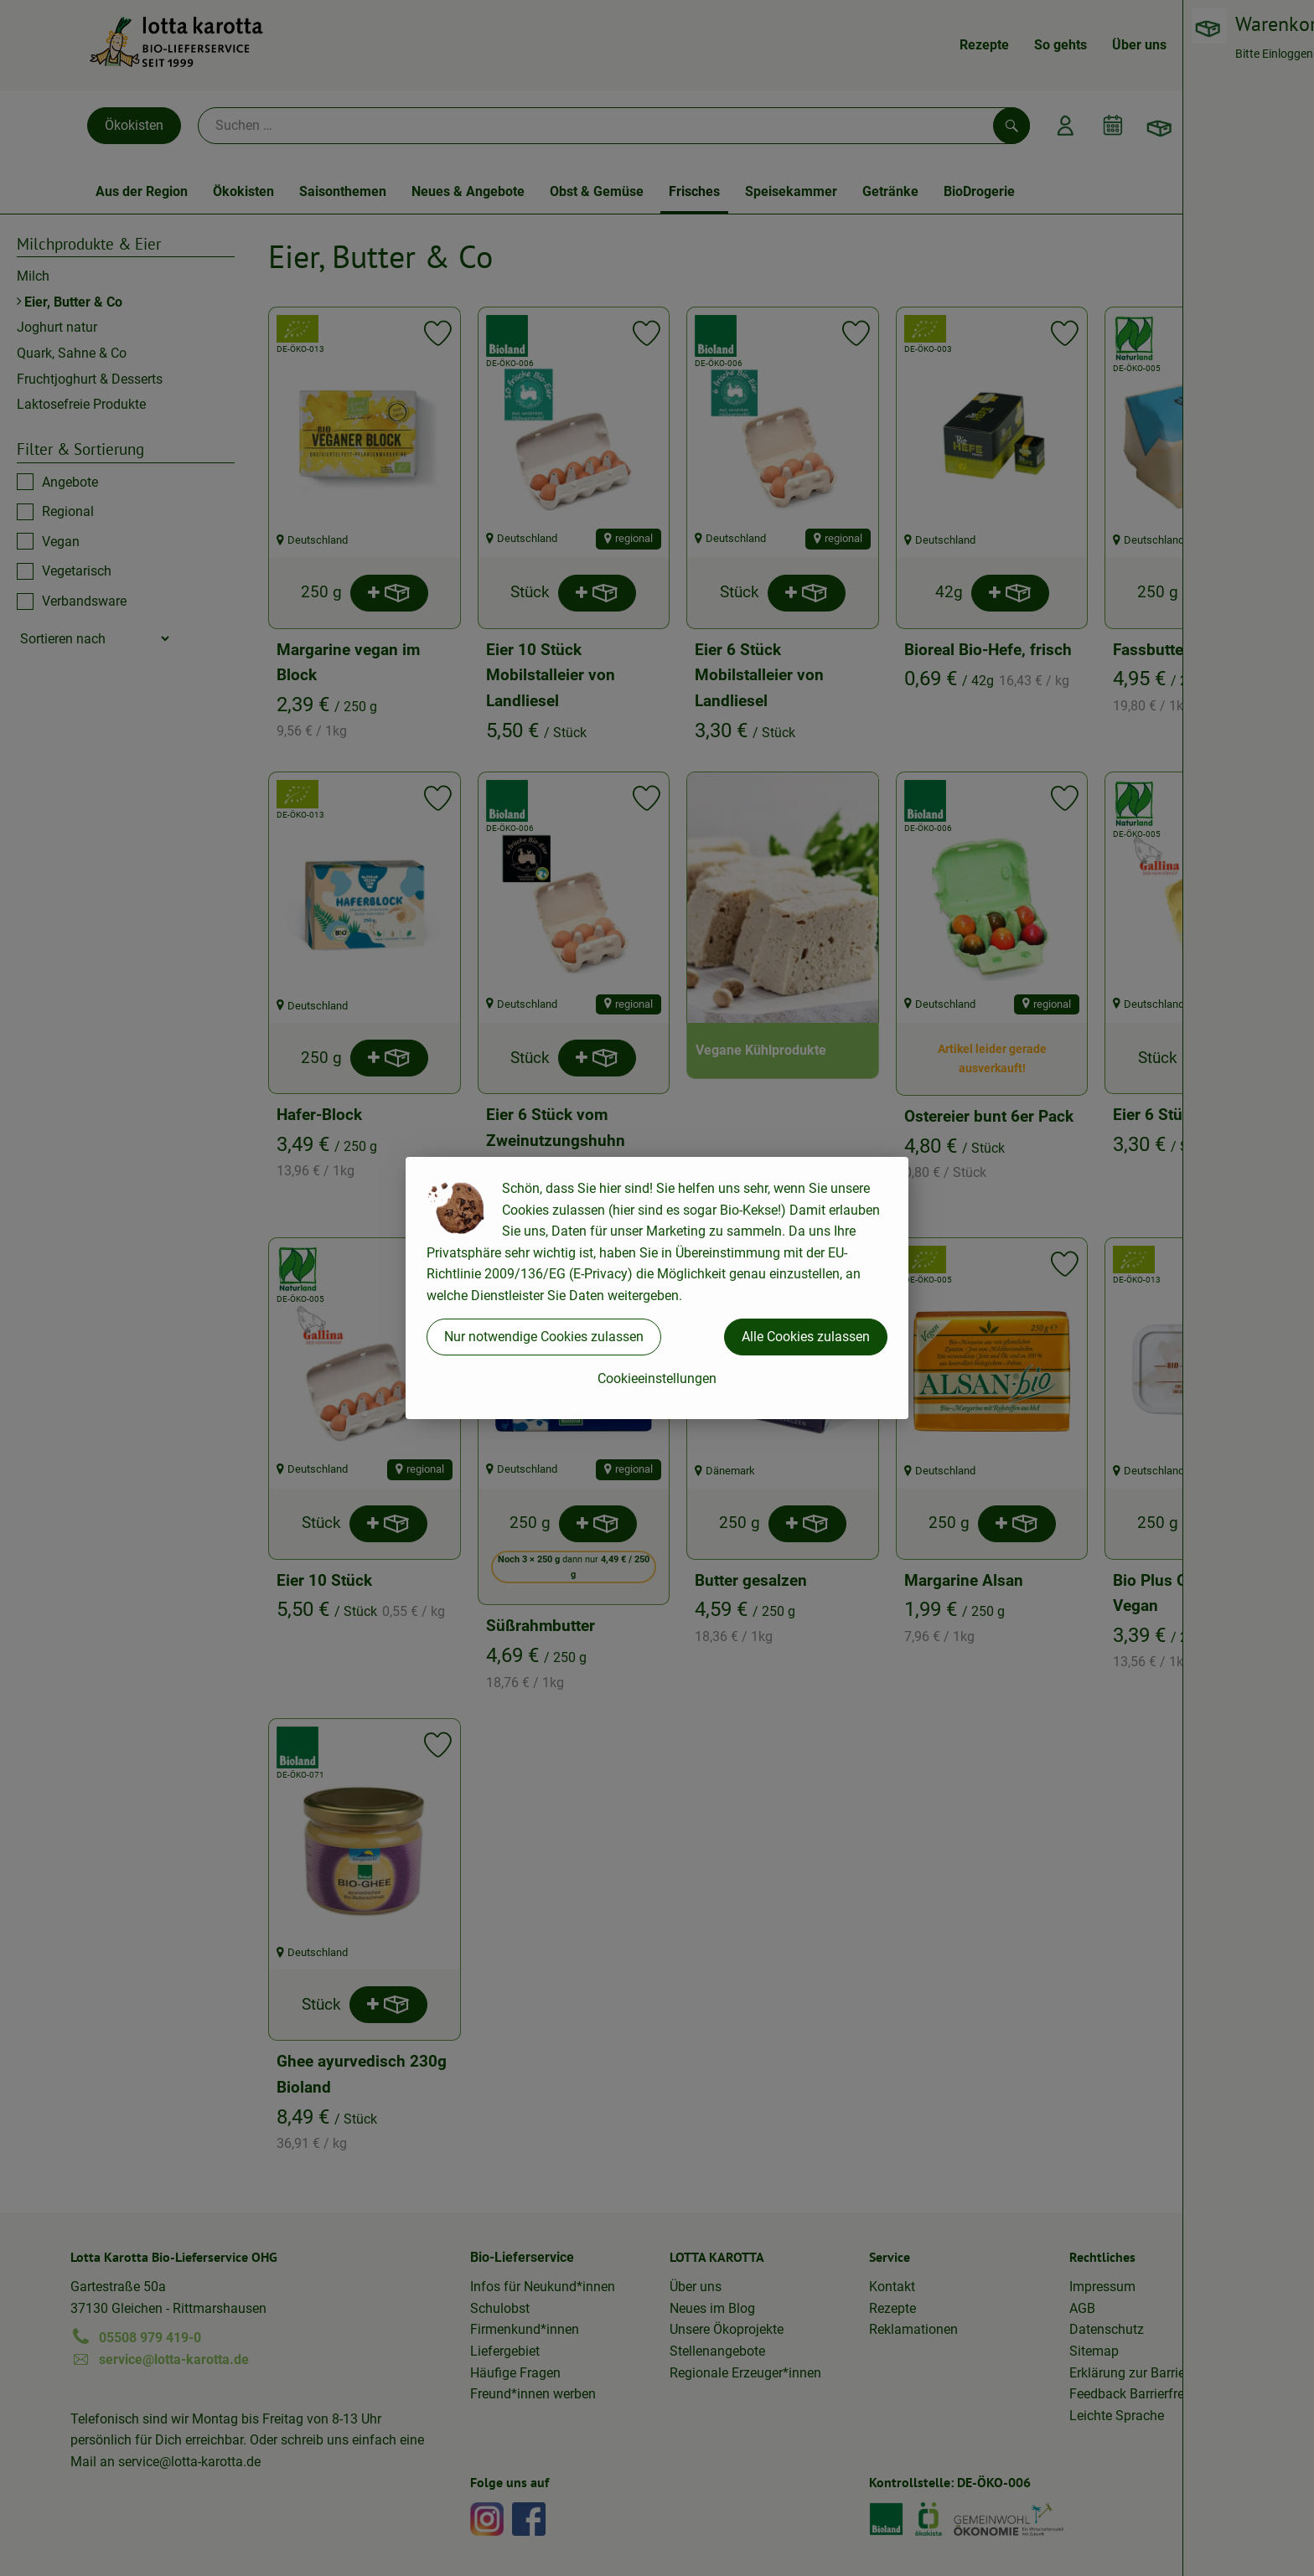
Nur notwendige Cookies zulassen (544, 1337)
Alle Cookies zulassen (806, 1337)
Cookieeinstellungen (657, 1378)
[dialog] (657, 1288)
